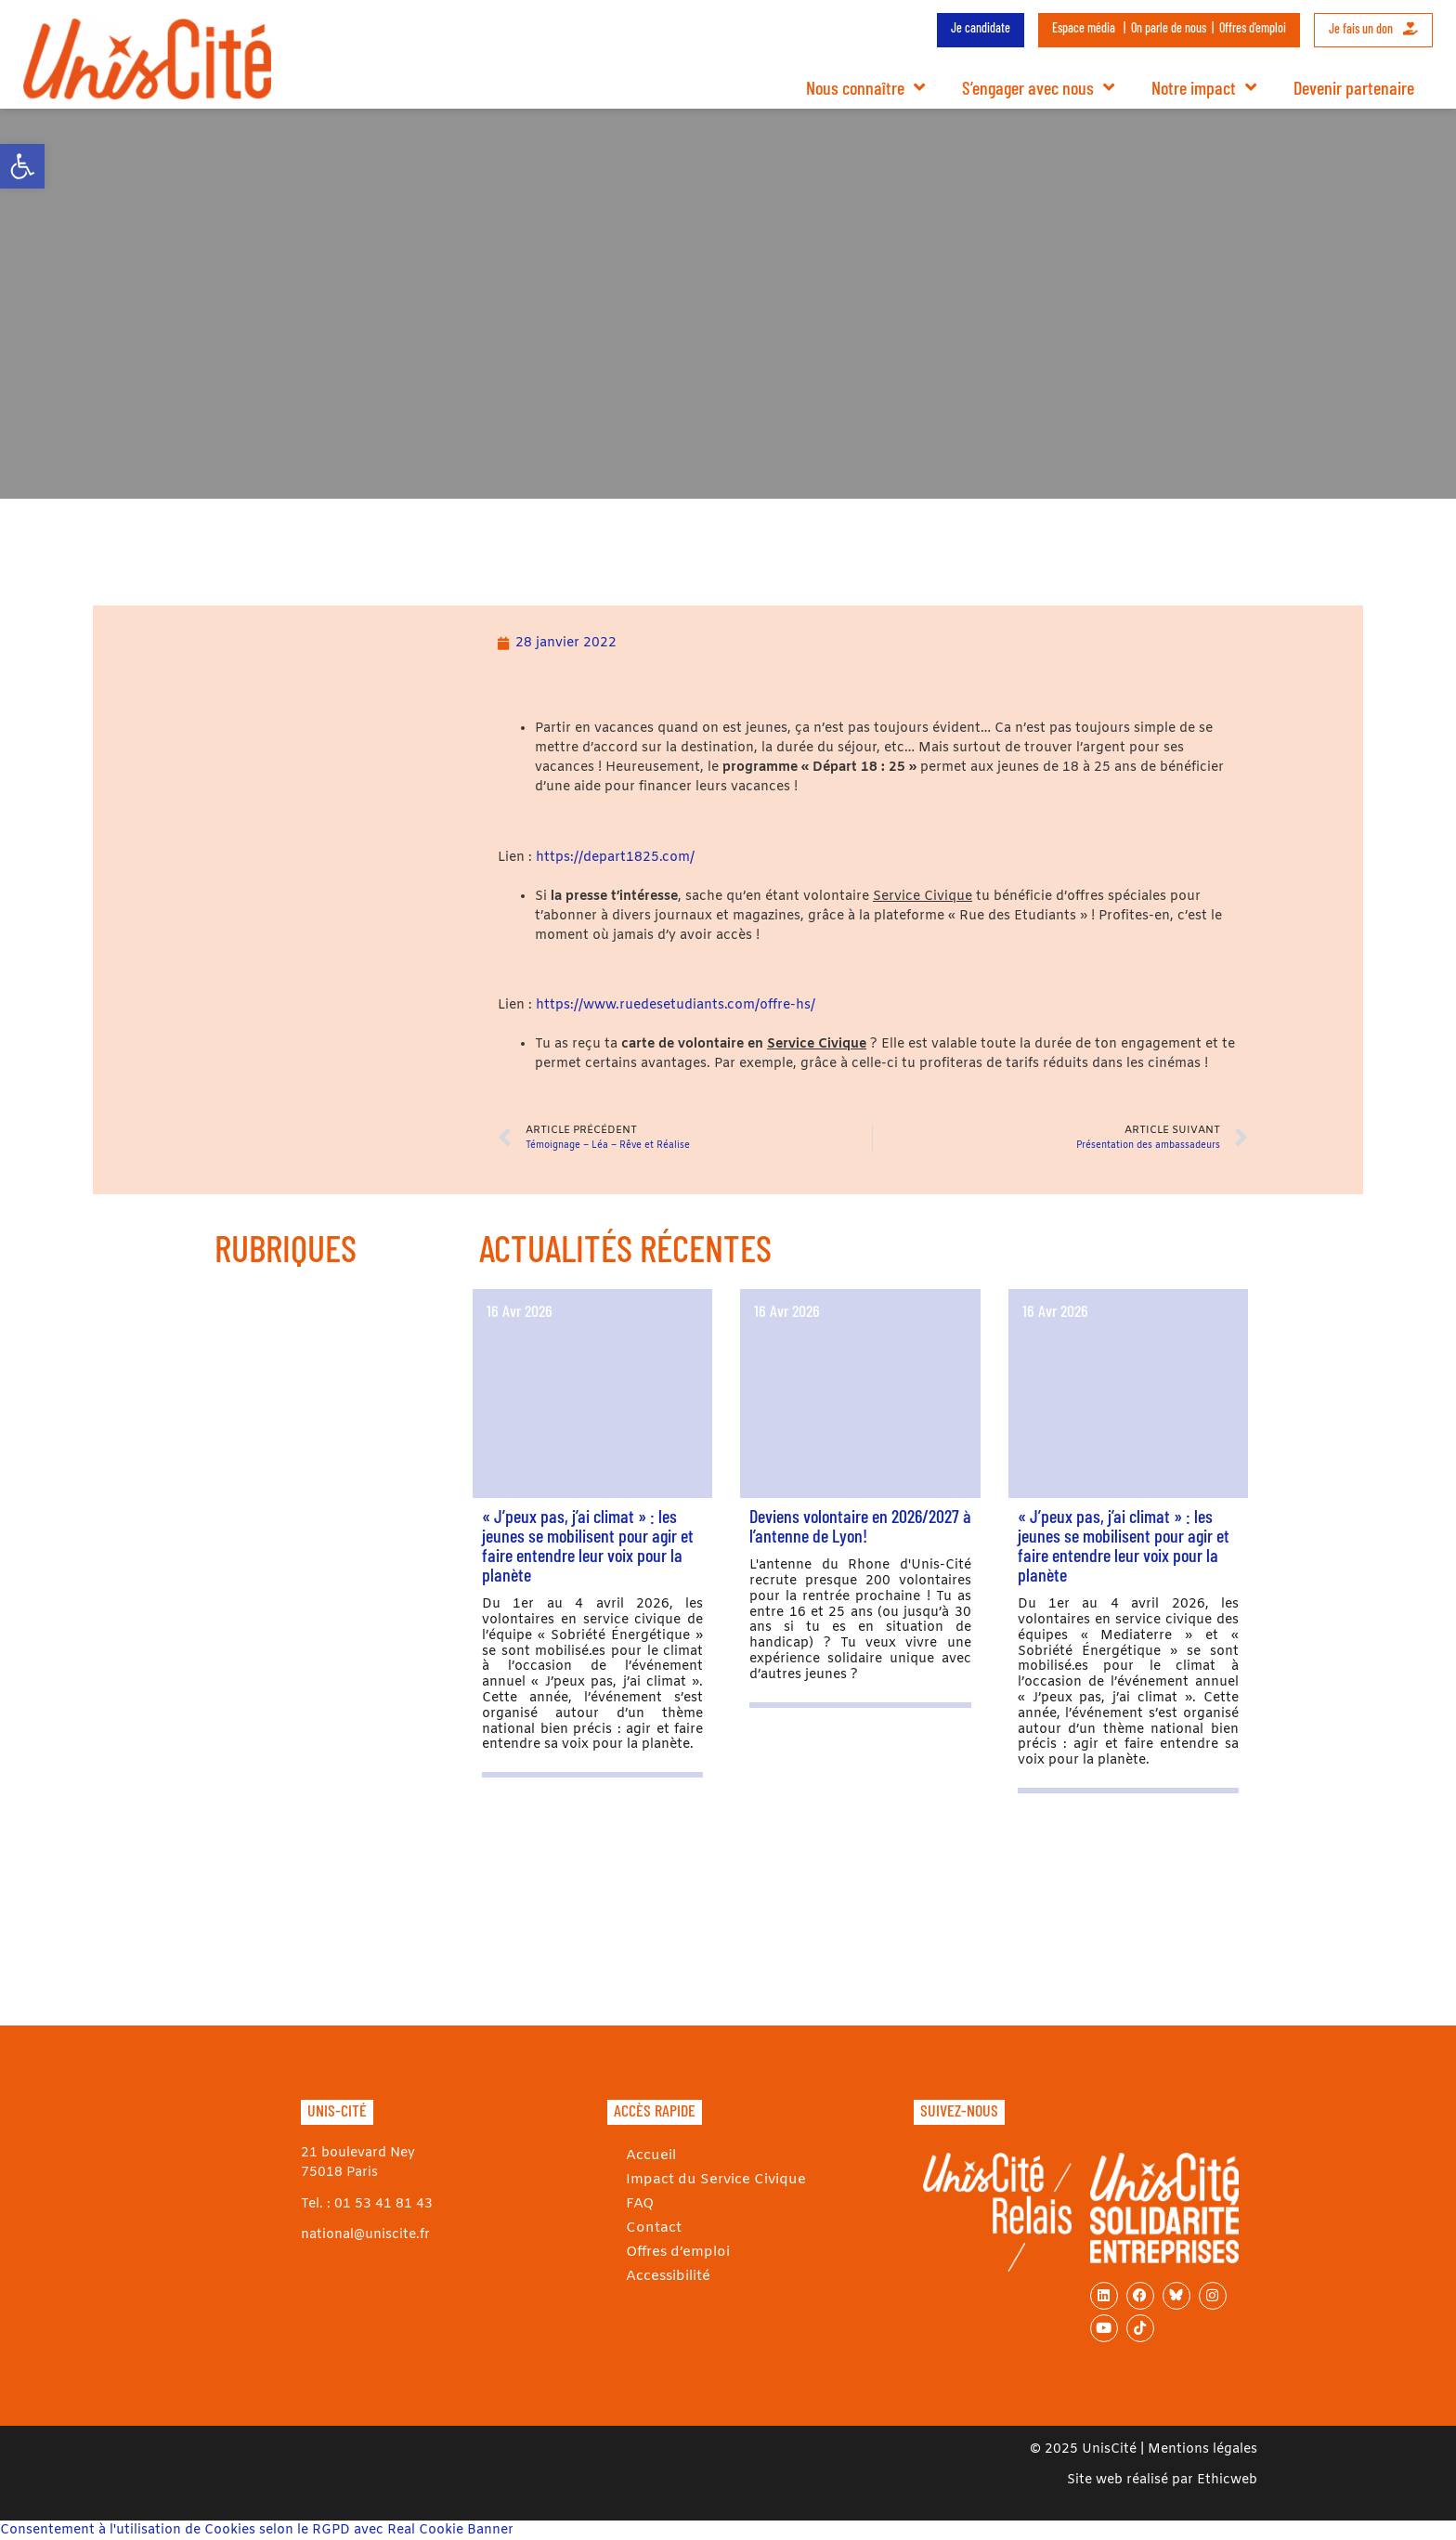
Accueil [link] (649, 2155)
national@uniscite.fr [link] (365, 2235)
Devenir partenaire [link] (1354, 87)
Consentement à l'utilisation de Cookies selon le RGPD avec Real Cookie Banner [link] (257, 2530)
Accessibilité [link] (666, 2276)
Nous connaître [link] (865, 87)
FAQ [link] (639, 2203)
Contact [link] (652, 2227)
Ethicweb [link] (1227, 2480)
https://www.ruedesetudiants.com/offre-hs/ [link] (675, 1005)
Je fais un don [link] (1373, 28)
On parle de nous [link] (1168, 27)
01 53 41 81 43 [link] (383, 2204)
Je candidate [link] (980, 27)
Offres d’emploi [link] (1252, 27)
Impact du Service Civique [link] (710, 2179)
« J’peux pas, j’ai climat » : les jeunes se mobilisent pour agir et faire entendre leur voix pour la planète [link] (588, 1544)
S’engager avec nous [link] (1038, 87)
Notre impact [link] (1203, 87)
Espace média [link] (1083, 27)
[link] (22, 166)
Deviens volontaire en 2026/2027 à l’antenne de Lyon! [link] (859, 1525)
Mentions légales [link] (1202, 2449)
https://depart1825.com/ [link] (615, 857)
